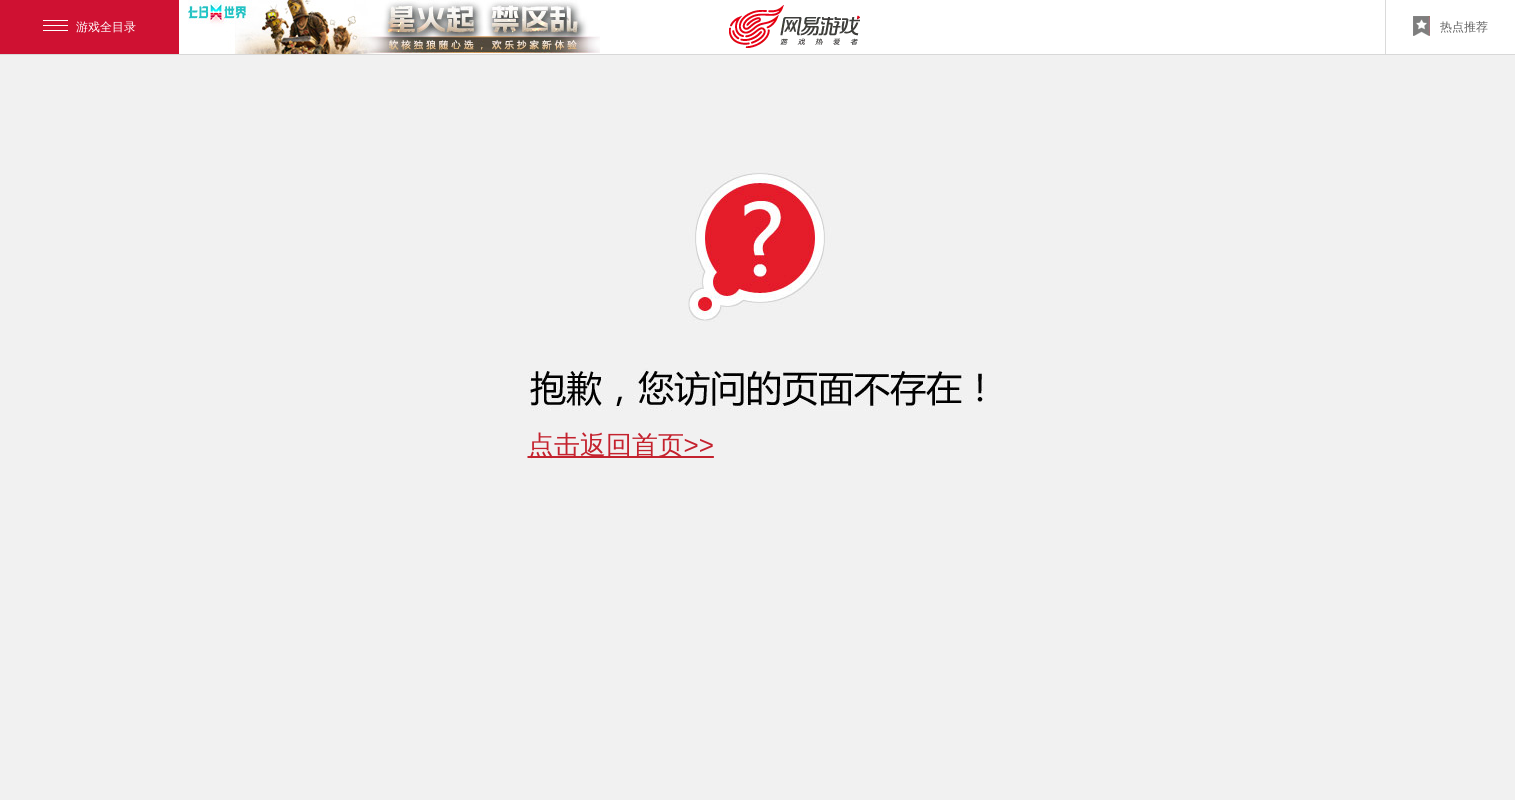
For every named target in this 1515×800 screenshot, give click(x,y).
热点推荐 (1450, 26)
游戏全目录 (89, 27)
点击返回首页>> (621, 445)
